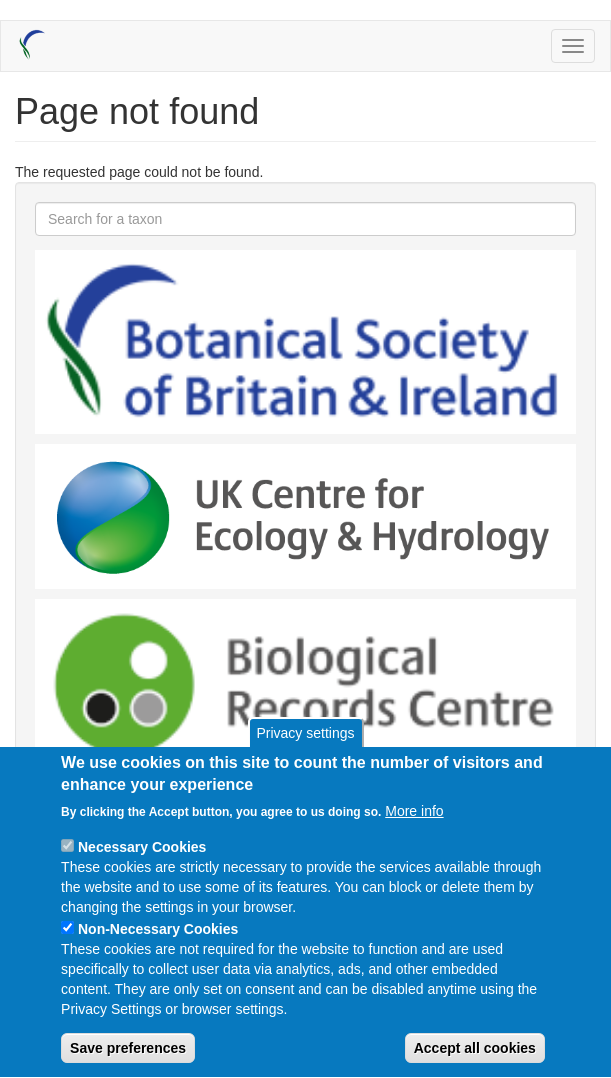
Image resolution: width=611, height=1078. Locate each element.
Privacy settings (305, 750)
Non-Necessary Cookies (158, 947)
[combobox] (305, 219)
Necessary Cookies (142, 865)
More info (414, 829)
